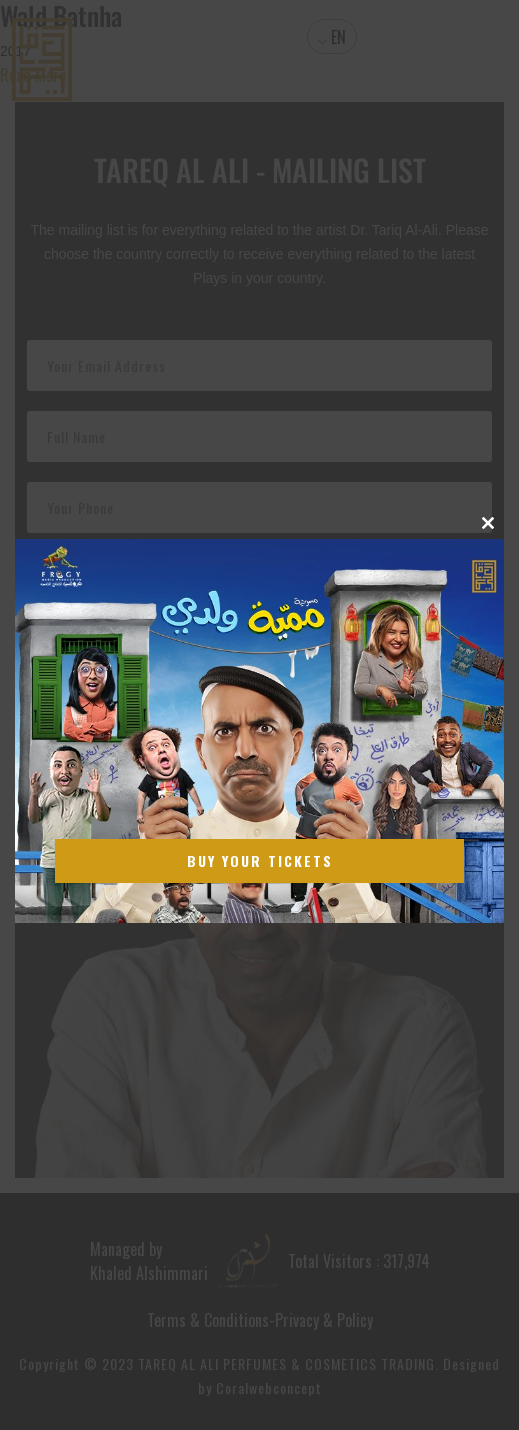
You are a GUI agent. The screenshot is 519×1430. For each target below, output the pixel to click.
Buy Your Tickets (260, 860)
